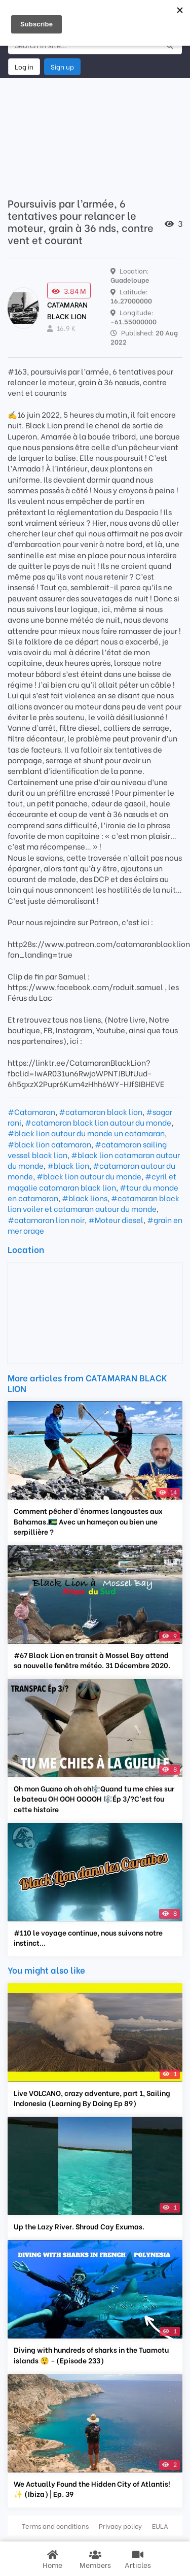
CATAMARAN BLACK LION (67, 310)
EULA (160, 2525)
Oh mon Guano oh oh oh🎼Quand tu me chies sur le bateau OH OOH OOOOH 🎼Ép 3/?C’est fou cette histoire (94, 1798)
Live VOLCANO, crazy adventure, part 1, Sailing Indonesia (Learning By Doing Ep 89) (92, 2098)
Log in (24, 66)
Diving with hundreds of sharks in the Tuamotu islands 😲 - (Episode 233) (91, 2355)
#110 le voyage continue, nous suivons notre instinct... (88, 1937)
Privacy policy (120, 2525)
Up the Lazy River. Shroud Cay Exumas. (79, 2226)
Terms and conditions (55, 2525)
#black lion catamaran (49, 1143)
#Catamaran (31, 1111)
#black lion (68, 1165)
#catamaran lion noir (46, 1219)
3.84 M (69, 290)
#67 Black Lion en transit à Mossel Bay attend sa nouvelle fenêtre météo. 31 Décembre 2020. (92, 1660)
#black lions (84, 1197)
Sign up (62, 66)
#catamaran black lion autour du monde (98, 1122)
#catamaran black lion (100, 1111)
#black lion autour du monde (88, 1175)
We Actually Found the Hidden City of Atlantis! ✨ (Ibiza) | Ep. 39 (92, 2489)
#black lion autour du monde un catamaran (86, 1132)
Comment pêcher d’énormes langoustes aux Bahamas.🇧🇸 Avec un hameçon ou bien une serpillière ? (88, 1521)
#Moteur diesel (115, 1219)
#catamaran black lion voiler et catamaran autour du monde (93, 1203)
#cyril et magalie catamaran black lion (92, 1181)
